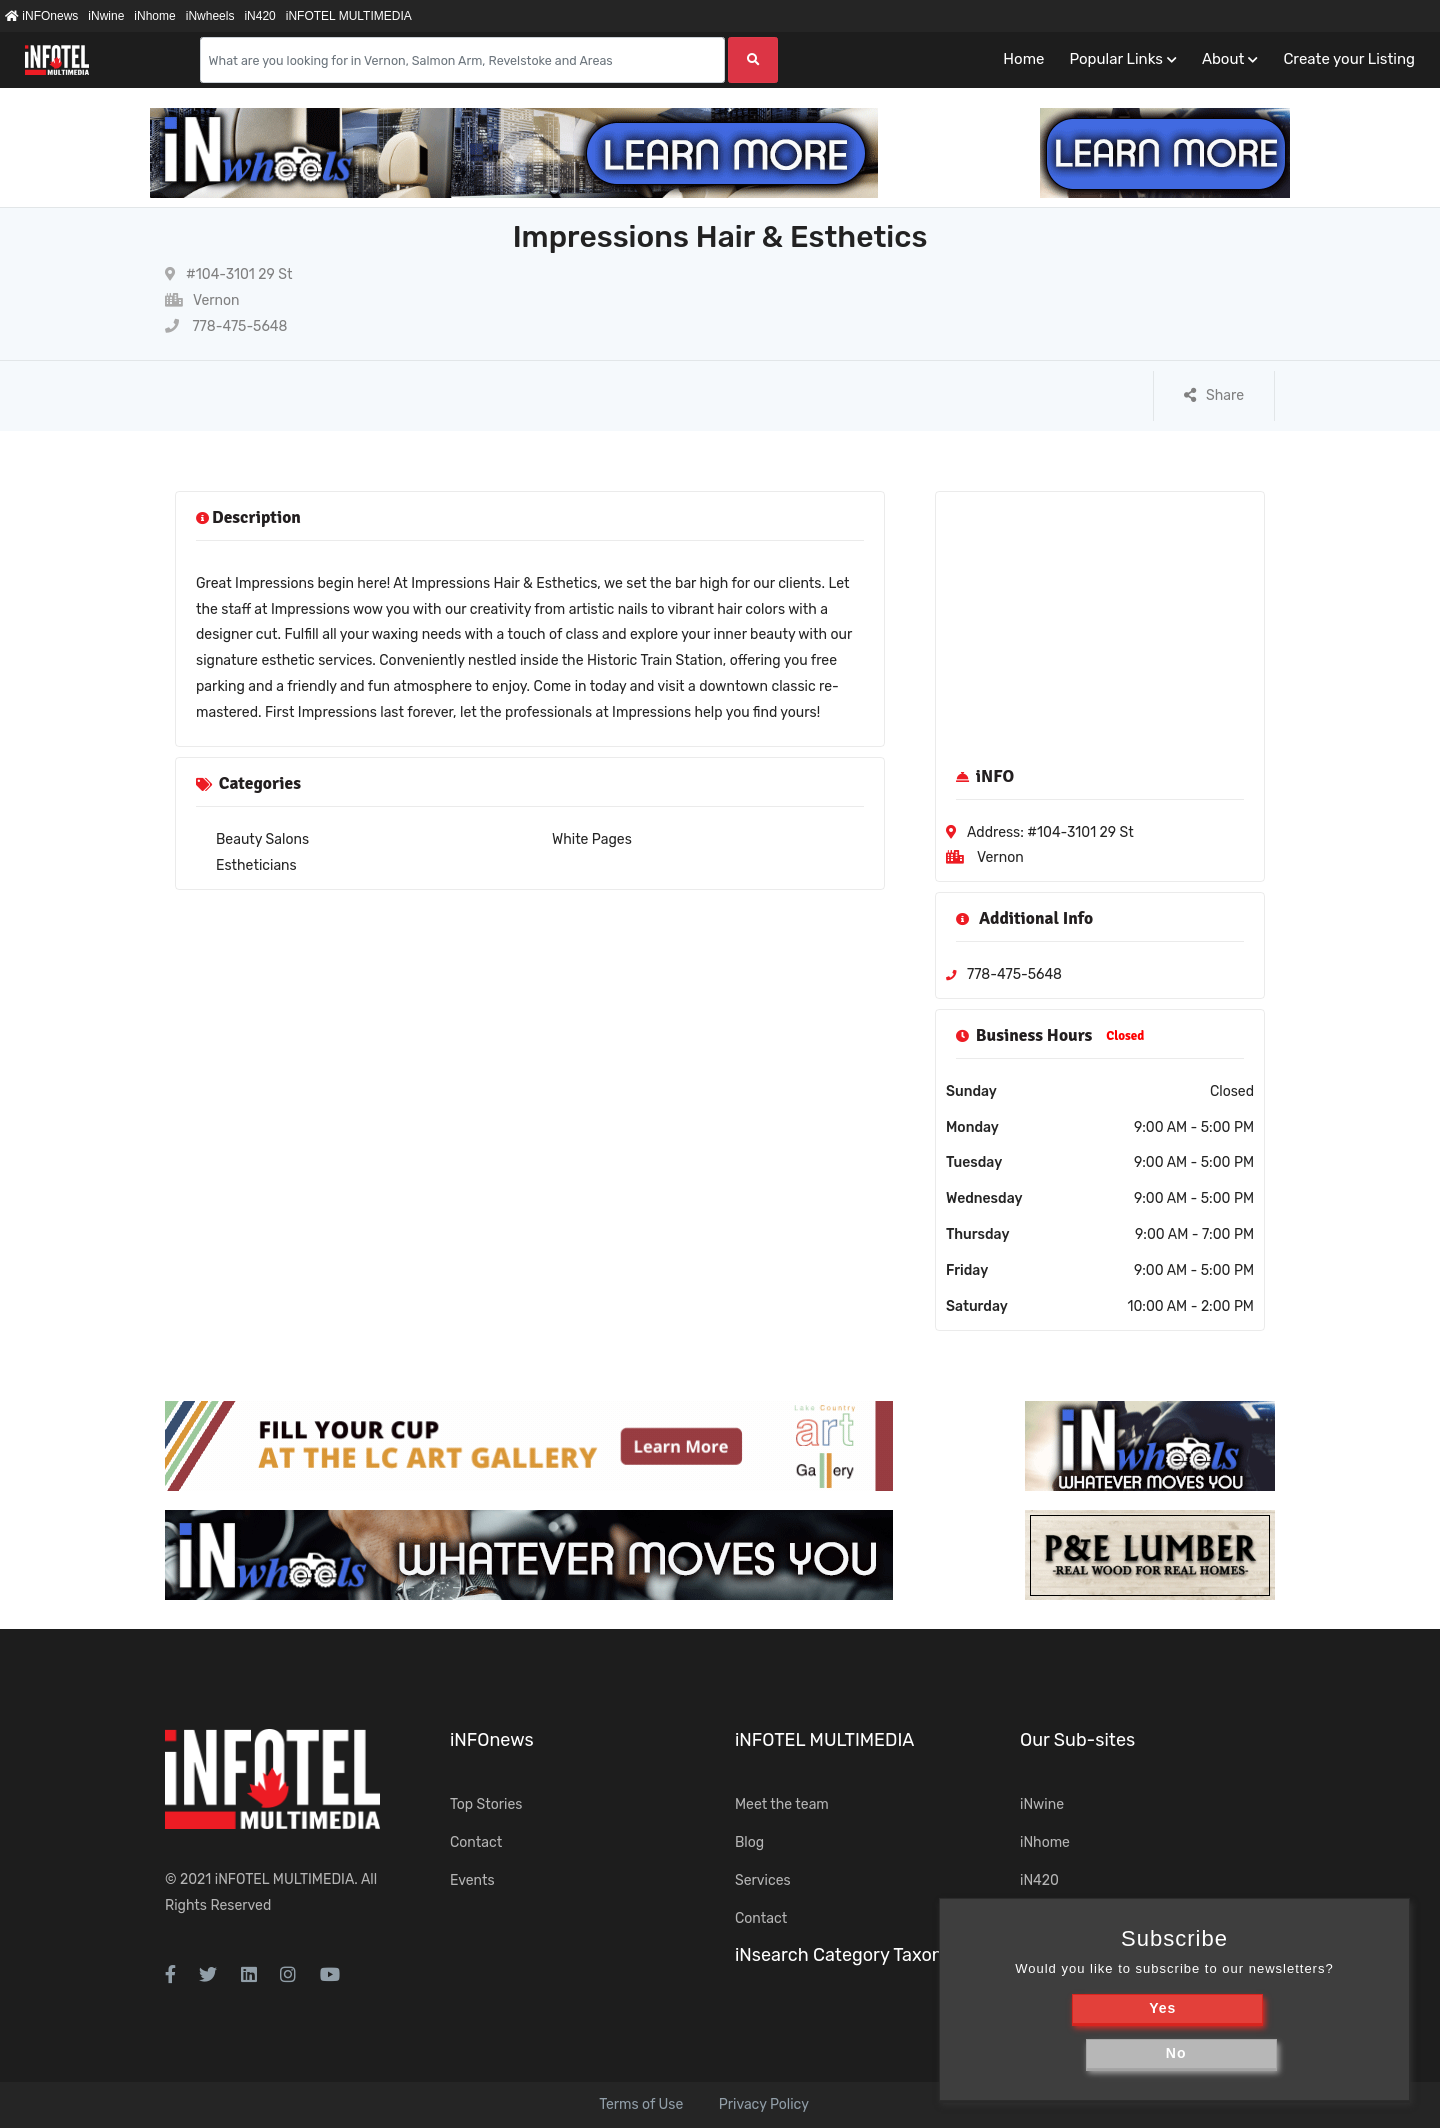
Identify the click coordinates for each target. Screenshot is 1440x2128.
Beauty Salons (262, 839)
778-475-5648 (226, 326)
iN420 (259, 16)
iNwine (106, 16)
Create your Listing (1349, 59)
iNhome (154, 16)
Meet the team (782, 1804)
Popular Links (1115, 59)
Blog (749, 1842)
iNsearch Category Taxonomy (857, 1955)
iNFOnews (41, 16)
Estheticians (256, 865)
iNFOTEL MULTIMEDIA (349, 16)
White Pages (592, 839)
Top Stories (486, 1804)
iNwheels (210, 16)
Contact (476, 1842)
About (1223, 59)
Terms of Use (641, 2104)
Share (1214, 395)
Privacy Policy (764, 2104)
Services (763, 1880)
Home (1023, 59)
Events (472, 1880)
